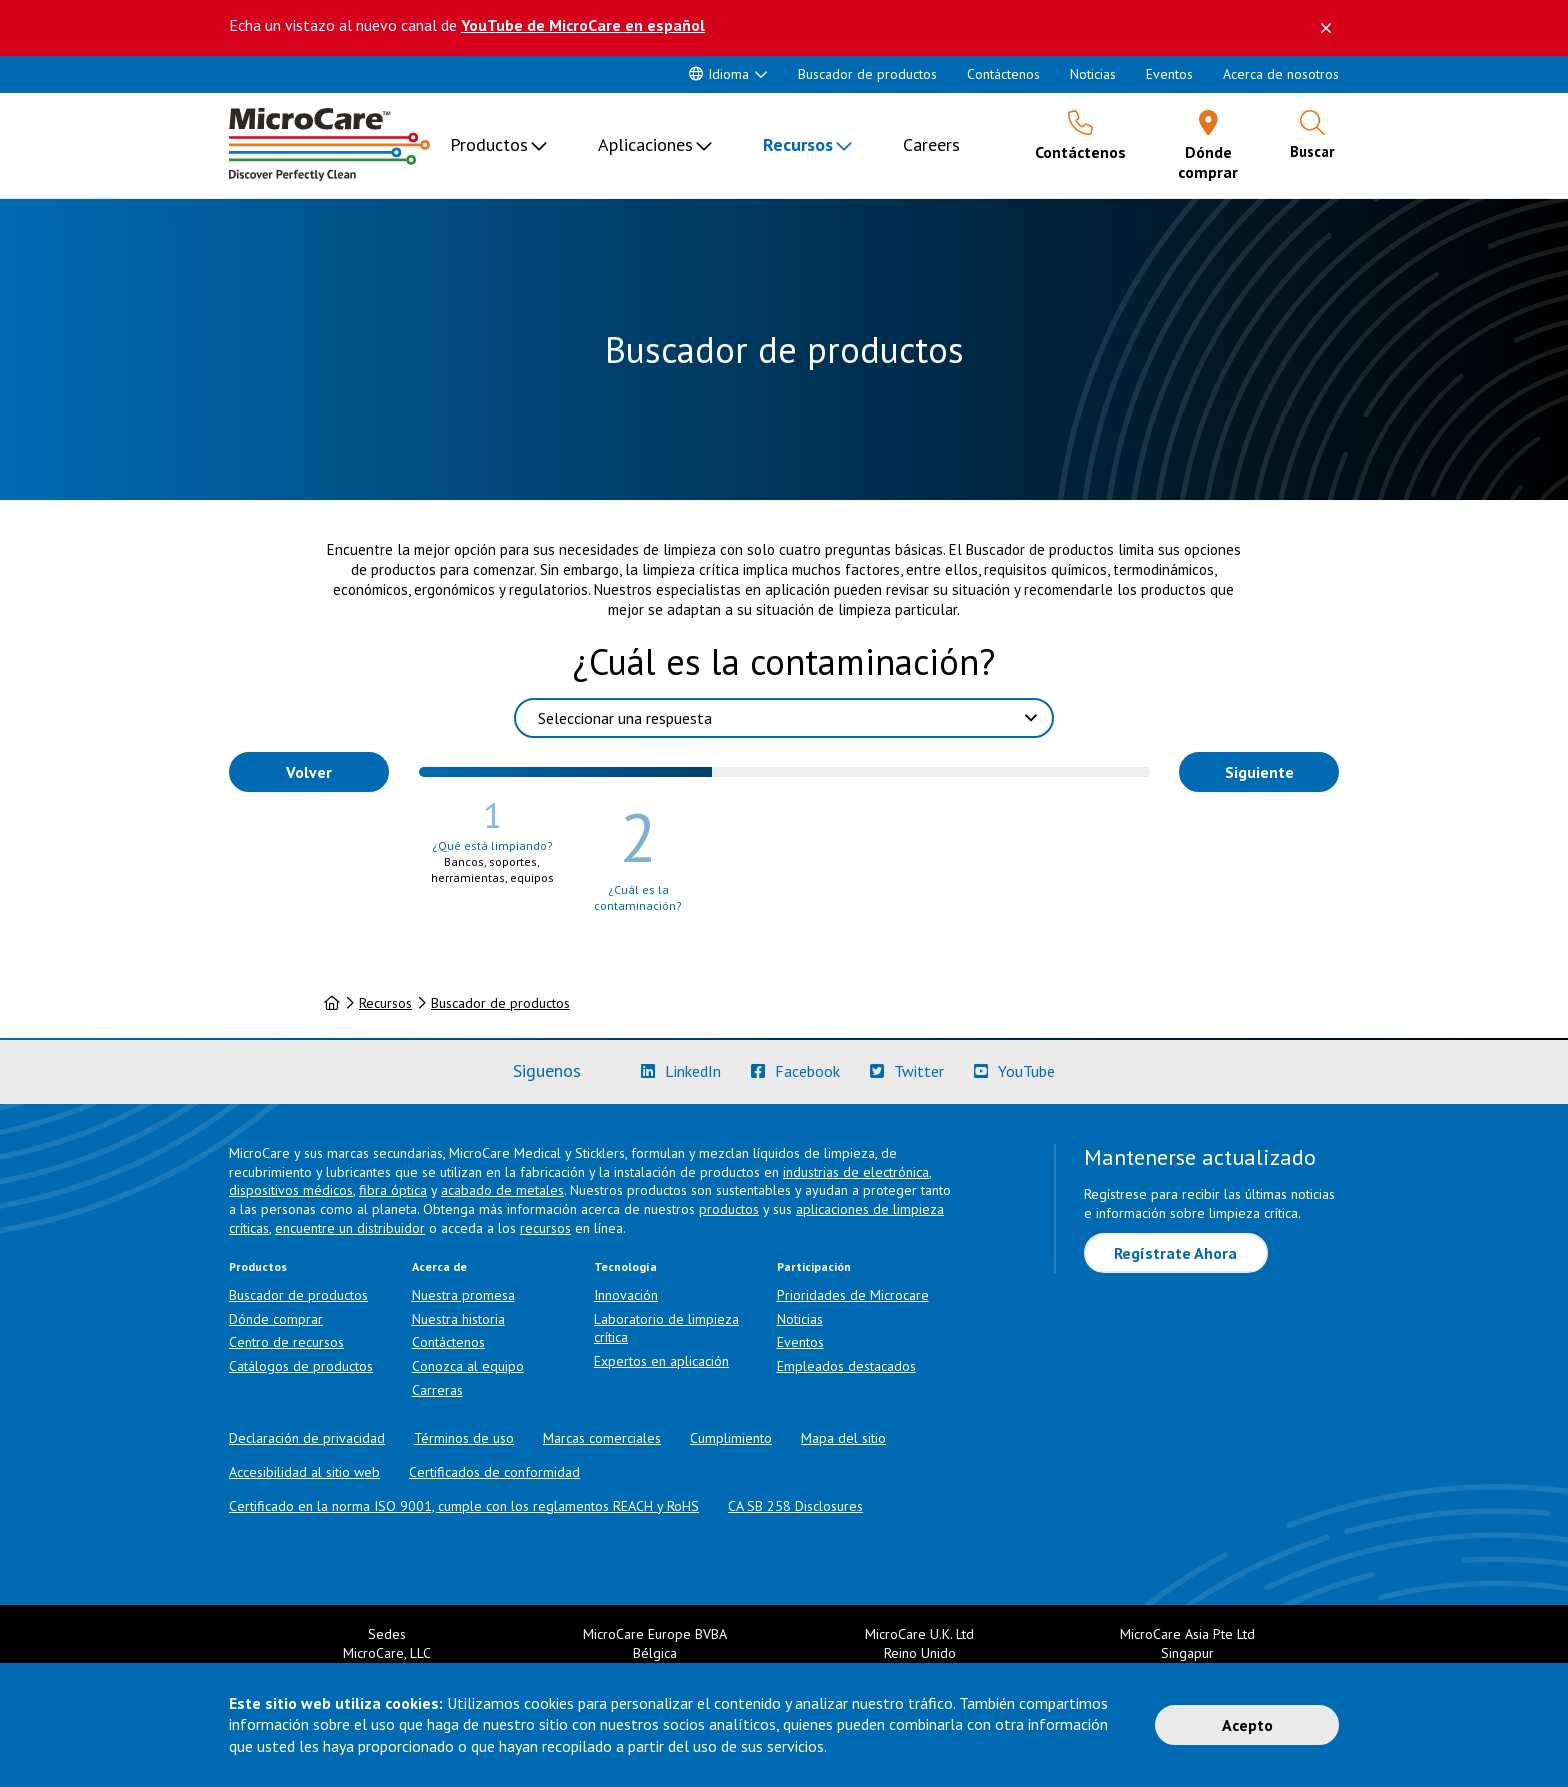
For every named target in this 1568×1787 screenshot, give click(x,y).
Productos (489, 144)
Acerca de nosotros (1281, 74)
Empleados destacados (846, 1366)
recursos (545, 1228)
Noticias (1093, 74)
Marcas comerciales (602, 1438)
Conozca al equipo (468, 1366)
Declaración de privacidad (307, 1438)
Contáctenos (1003, 74)
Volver (309, 772)
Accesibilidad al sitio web (304, 1472)
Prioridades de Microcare (853, 1295)
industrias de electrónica (856, 1172)
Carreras (437, 1390)
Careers (931, 144)
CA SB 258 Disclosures (795, 1506)
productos (729, 1209)
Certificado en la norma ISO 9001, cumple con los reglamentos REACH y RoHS (464, 1506)
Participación (814, 1266)
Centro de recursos (286, 1342)
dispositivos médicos (291, 1190)
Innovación (626, 1295)
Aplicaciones (645, 144)
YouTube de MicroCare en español (583, 25)
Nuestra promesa (463, 1295)
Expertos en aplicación (661, 1361)
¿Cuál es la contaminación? (784, 661)
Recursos (798, 144)
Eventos (1169, 74)
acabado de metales (502, 1190)
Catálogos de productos (301, 1366)
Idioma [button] (719, 74)
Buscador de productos (867, 74)
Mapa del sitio (843, 1438)
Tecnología (625, 1266)
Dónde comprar (276, 1319)
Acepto (1247, 1725)
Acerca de (439, 1266)
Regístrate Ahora (1175, 1253)
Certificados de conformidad (494, 1472)
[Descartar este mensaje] (1326, 28)
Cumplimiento (731, 1438)
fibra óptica (393, 1190)
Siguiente (1259, 772)
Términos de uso (464, 1438)
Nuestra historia (458, 1319)
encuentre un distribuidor (350, 1228)
